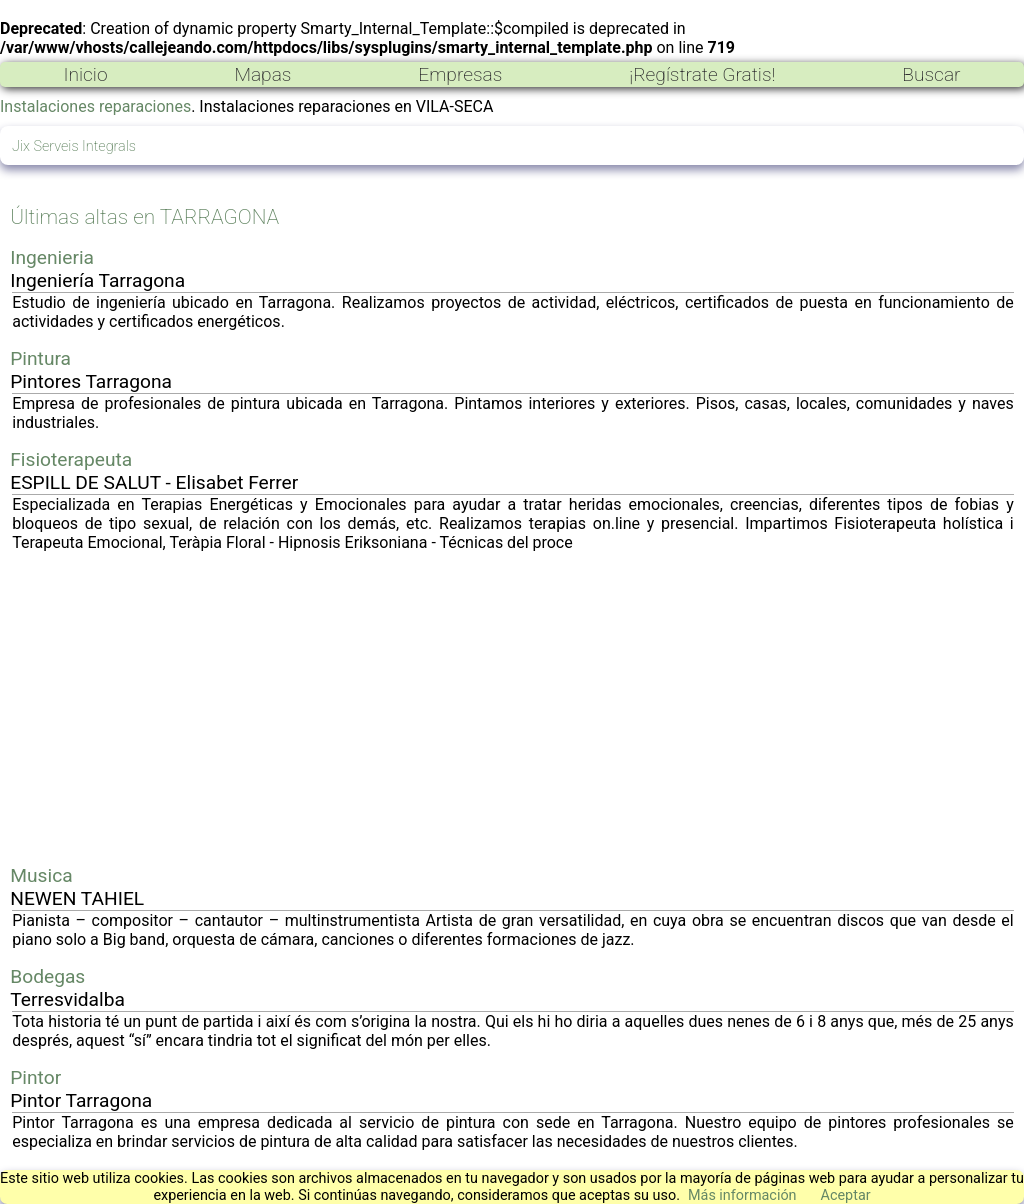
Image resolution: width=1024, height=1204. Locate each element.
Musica (41, 875)
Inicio (85, 74)
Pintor (35, 1077)
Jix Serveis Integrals (74, 146)
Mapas (262, 74)
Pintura (40, 358)
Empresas (460, 74)
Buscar (931, 74)
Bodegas (47, 976)
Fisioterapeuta (71, 459)
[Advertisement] (513, 708)
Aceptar (846, 1195)
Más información (742, 1195)
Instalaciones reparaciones (95, 106)
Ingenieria (52, 257)
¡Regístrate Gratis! (702, 74)
